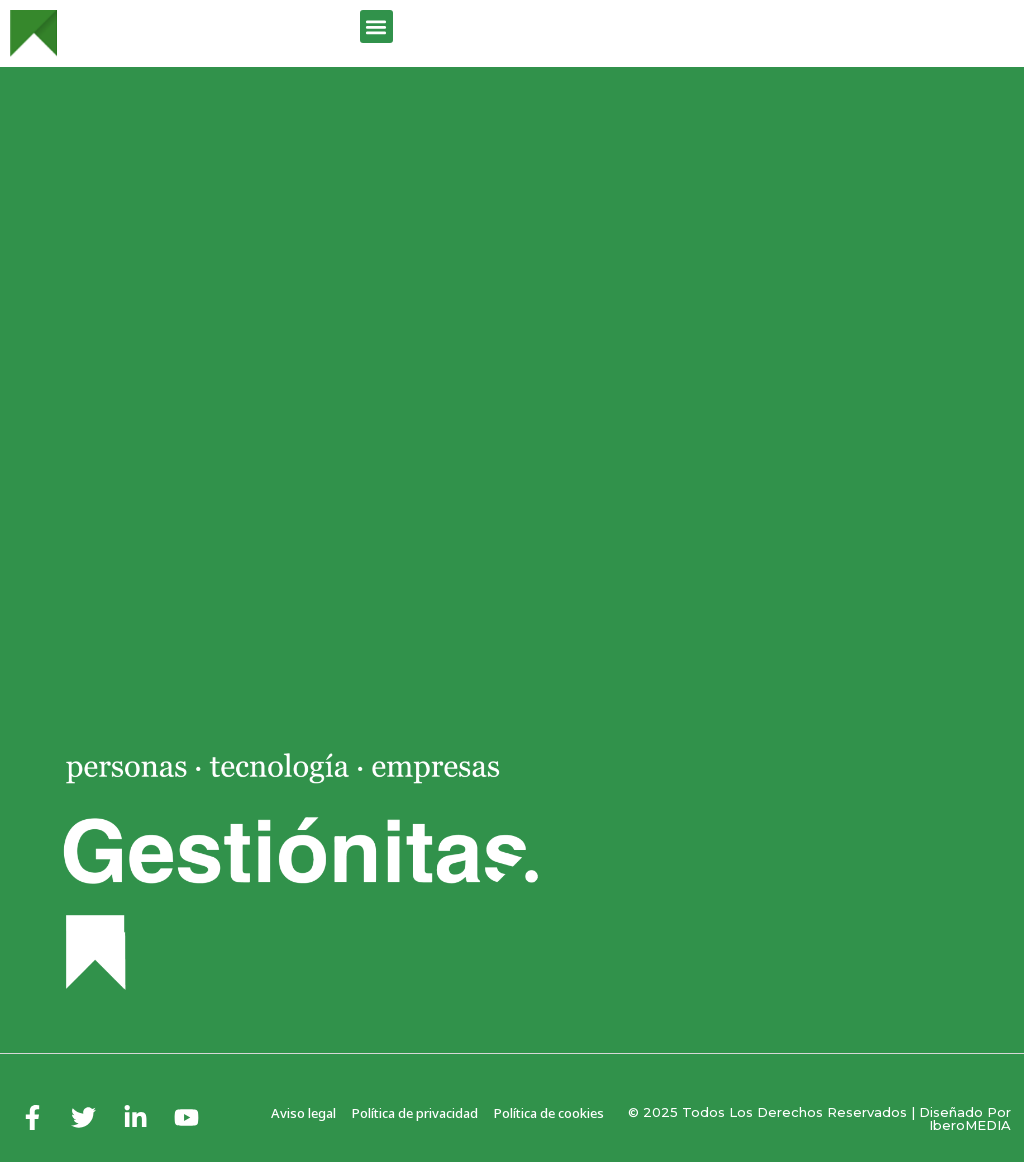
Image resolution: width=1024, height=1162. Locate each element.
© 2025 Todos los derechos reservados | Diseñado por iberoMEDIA (819, 1118)
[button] (376, 26)
